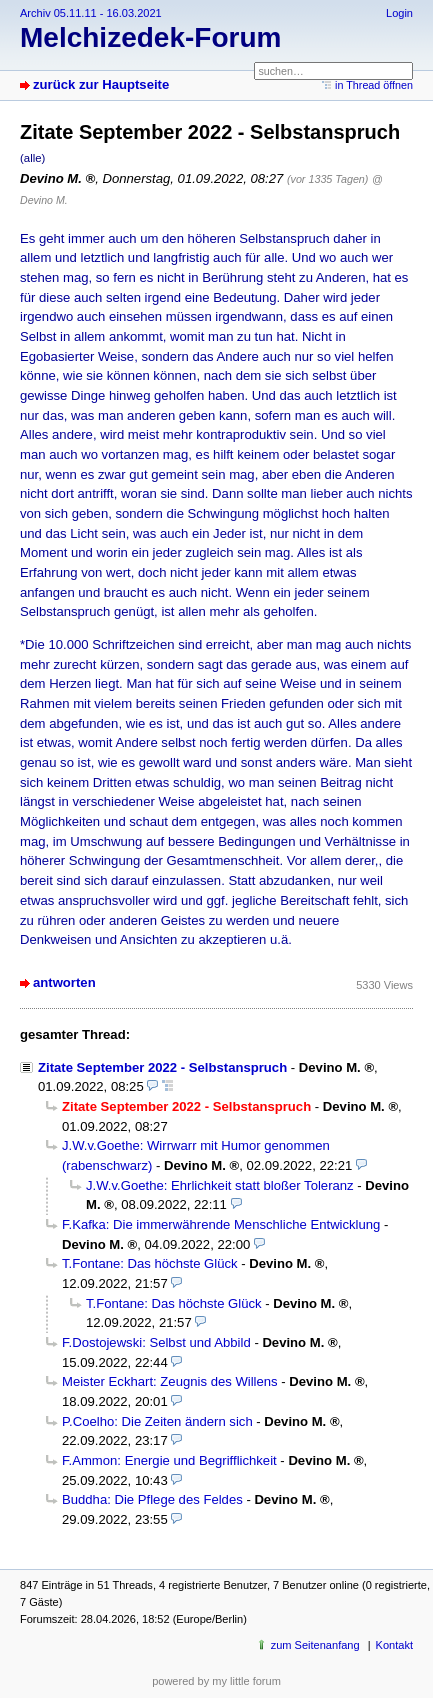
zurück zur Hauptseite (101, 84)
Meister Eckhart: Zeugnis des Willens (170, 1381)
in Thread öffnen (374, 85)
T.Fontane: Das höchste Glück (150, 1263)
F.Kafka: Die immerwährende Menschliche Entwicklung (221, 1224)
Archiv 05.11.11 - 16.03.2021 (91, 13)
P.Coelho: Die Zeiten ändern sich (157, 1421)
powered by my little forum (216, 1681)
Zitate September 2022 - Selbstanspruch (162, 1067)
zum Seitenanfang (315, 1645)
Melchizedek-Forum (150, 37)
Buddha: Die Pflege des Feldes (152, 1499)
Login (399, 13)
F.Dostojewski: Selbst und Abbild (156, 1342)
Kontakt (394, 1645)
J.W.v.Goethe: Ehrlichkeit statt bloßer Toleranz (220, 1185)
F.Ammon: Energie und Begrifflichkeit (169, 1460)
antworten (64, 982)
